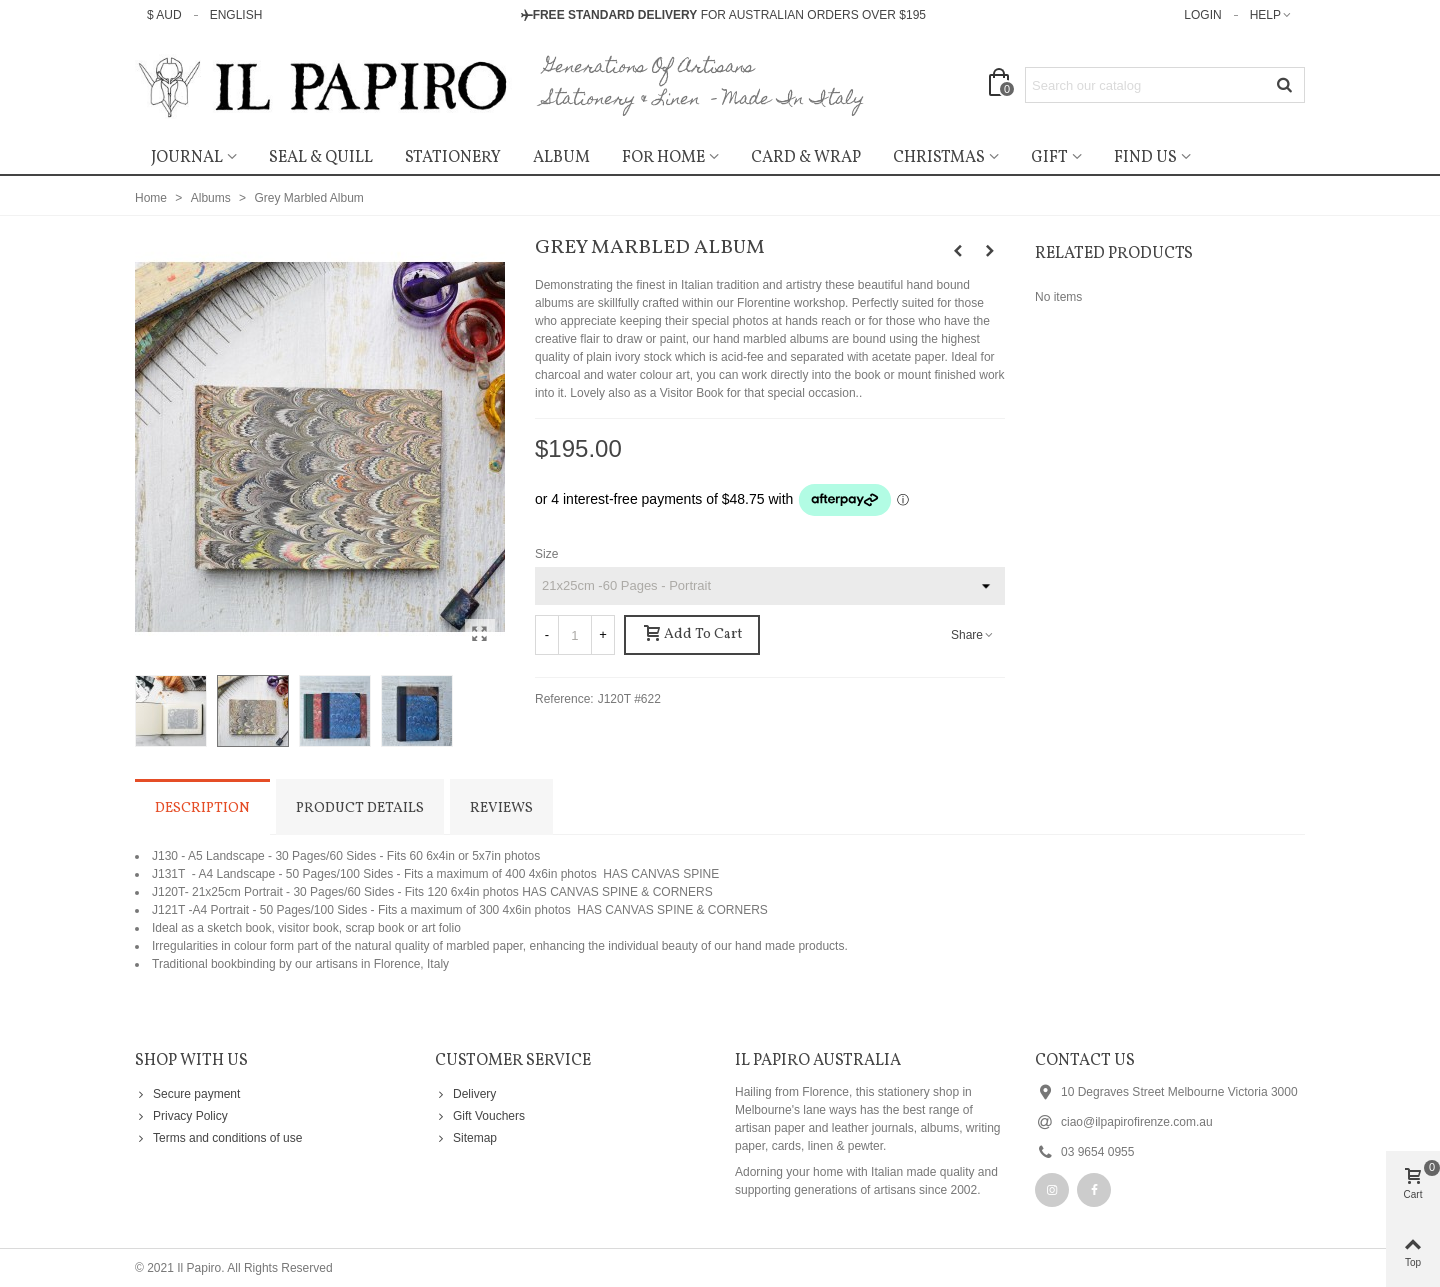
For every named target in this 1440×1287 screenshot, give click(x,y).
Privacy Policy (181, 1116)
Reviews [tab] (501, 808)
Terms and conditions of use (218, 1138)
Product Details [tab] (360, 808)
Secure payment (187, 1094)
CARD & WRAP (806, 158)
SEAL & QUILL (321, 158)
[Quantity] (575, 635)
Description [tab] (202, 808)
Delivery (465, 1094)
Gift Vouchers (480, 1116)
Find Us (1145, 158)
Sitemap (466, 1138)
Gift (1049, 158)
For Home (663, 158)
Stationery (453, 158)
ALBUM (561, 158)
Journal (187, 158)
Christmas (939, 158)
